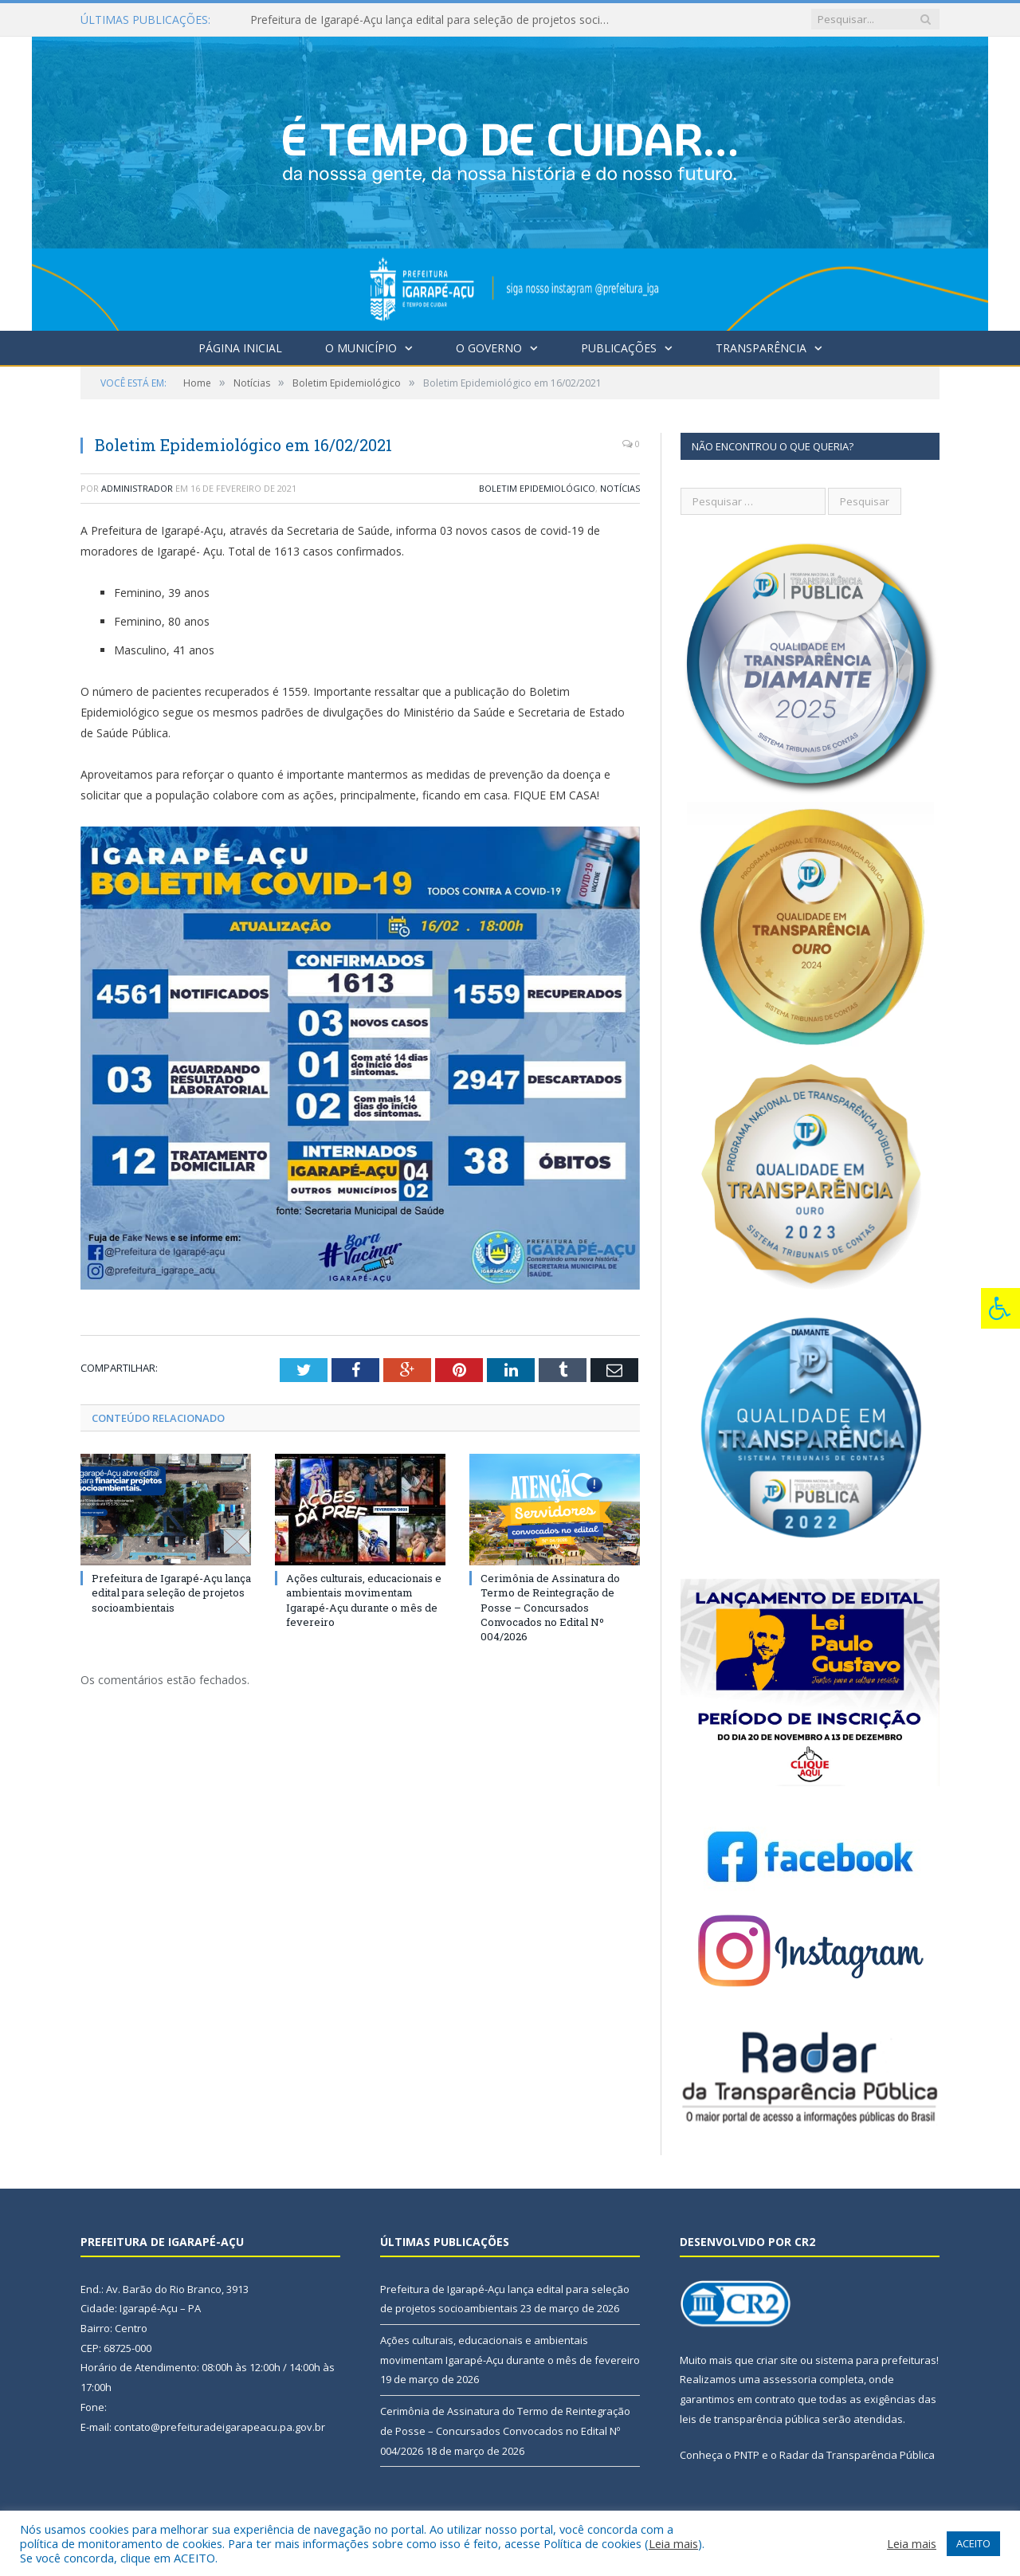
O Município (361, 347)
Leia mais (673, 2543)
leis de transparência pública (750, 2419)
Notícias (620, 488)
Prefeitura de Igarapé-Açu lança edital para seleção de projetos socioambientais (433, 20)
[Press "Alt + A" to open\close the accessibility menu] (1000, 1308)
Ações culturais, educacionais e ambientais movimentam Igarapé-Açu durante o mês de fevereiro (363, 1600)
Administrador (137, 488)
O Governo (489, 347)
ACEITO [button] (973, 2543)
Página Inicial (240, 347)
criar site (777, 2360)
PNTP (746, 2455)
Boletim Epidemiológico (537, 488)
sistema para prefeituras (875, 2360)
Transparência (761, 347)
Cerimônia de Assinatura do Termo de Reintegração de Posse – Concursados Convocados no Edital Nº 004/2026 (550, 1607)
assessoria (790, 2379)
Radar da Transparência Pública (857, 2455)
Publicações (619, 347)
